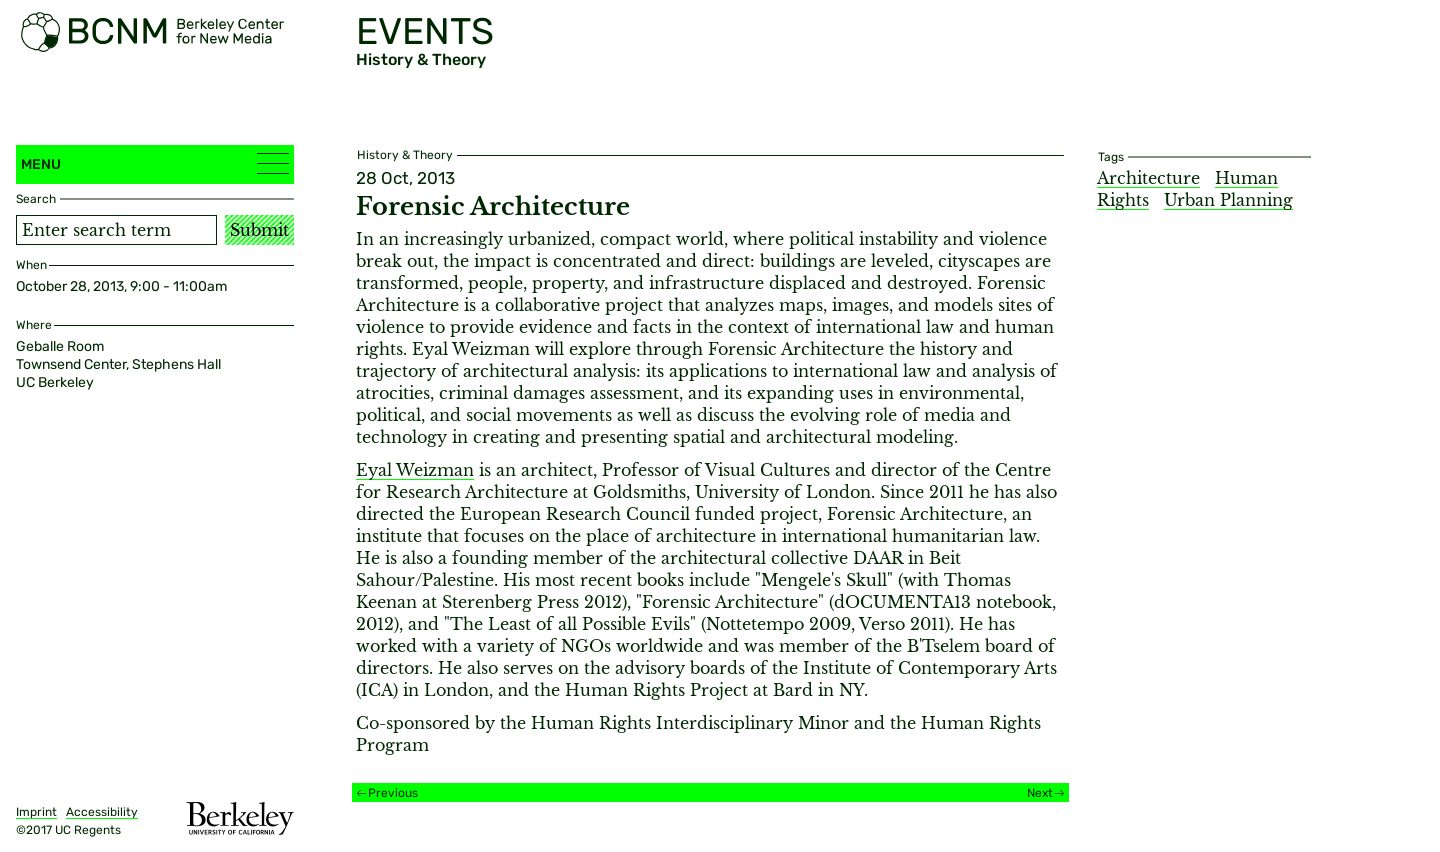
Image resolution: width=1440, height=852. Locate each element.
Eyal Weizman (415, 470)
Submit (259, 230)
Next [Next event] (1040, 793)
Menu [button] (155, 163)
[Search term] (116, 230)
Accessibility (102, 812)
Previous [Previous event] (393, 793)
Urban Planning (1228, 200)
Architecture (1148, 178)
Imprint (36, 812)
